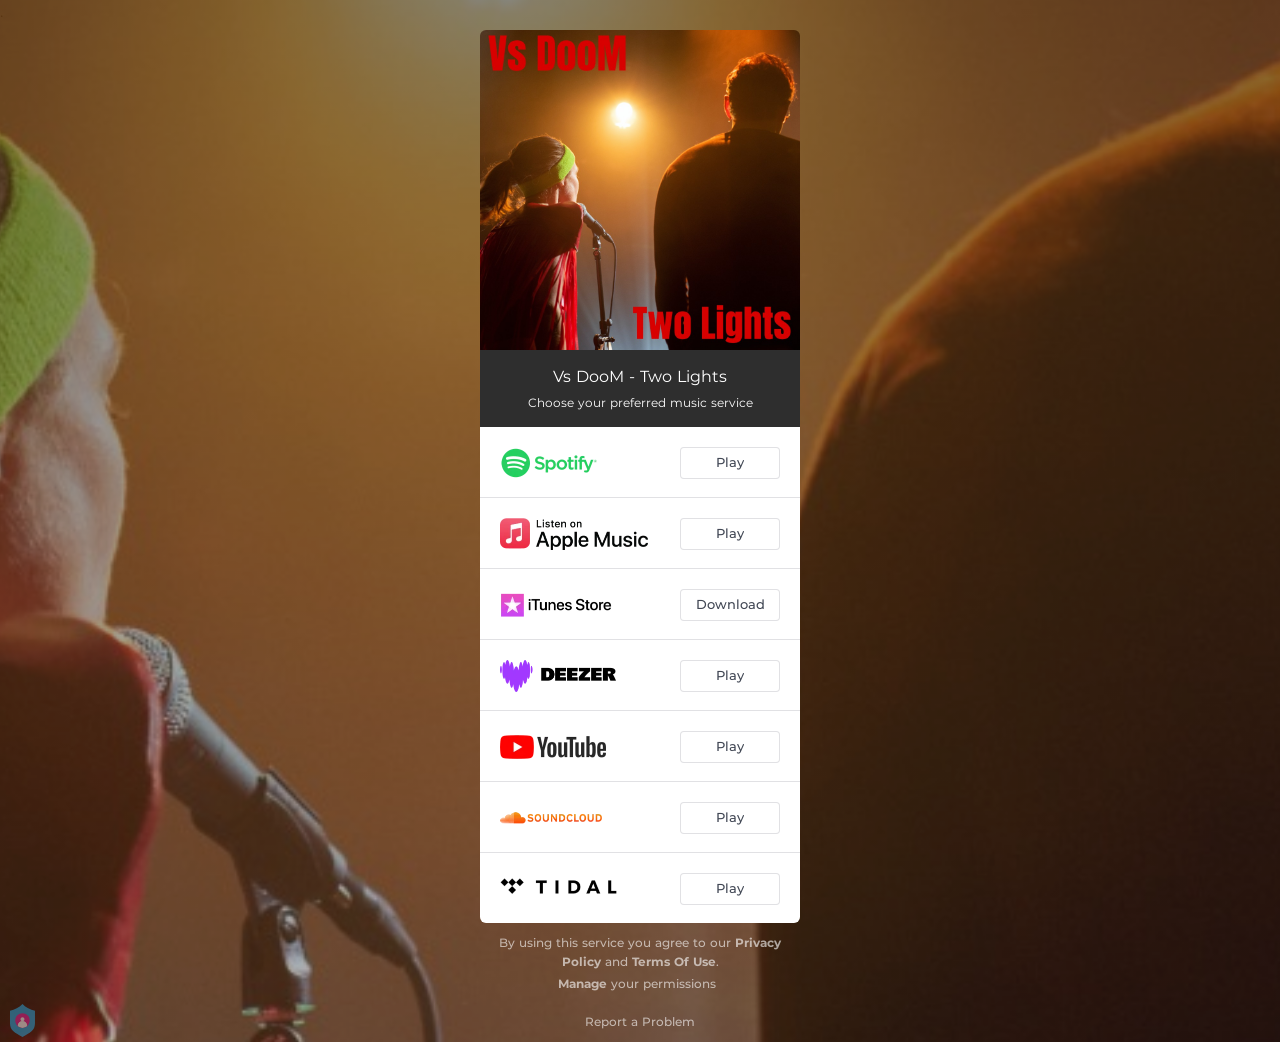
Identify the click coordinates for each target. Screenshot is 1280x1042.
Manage (582, 983)
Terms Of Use (674, 961)
